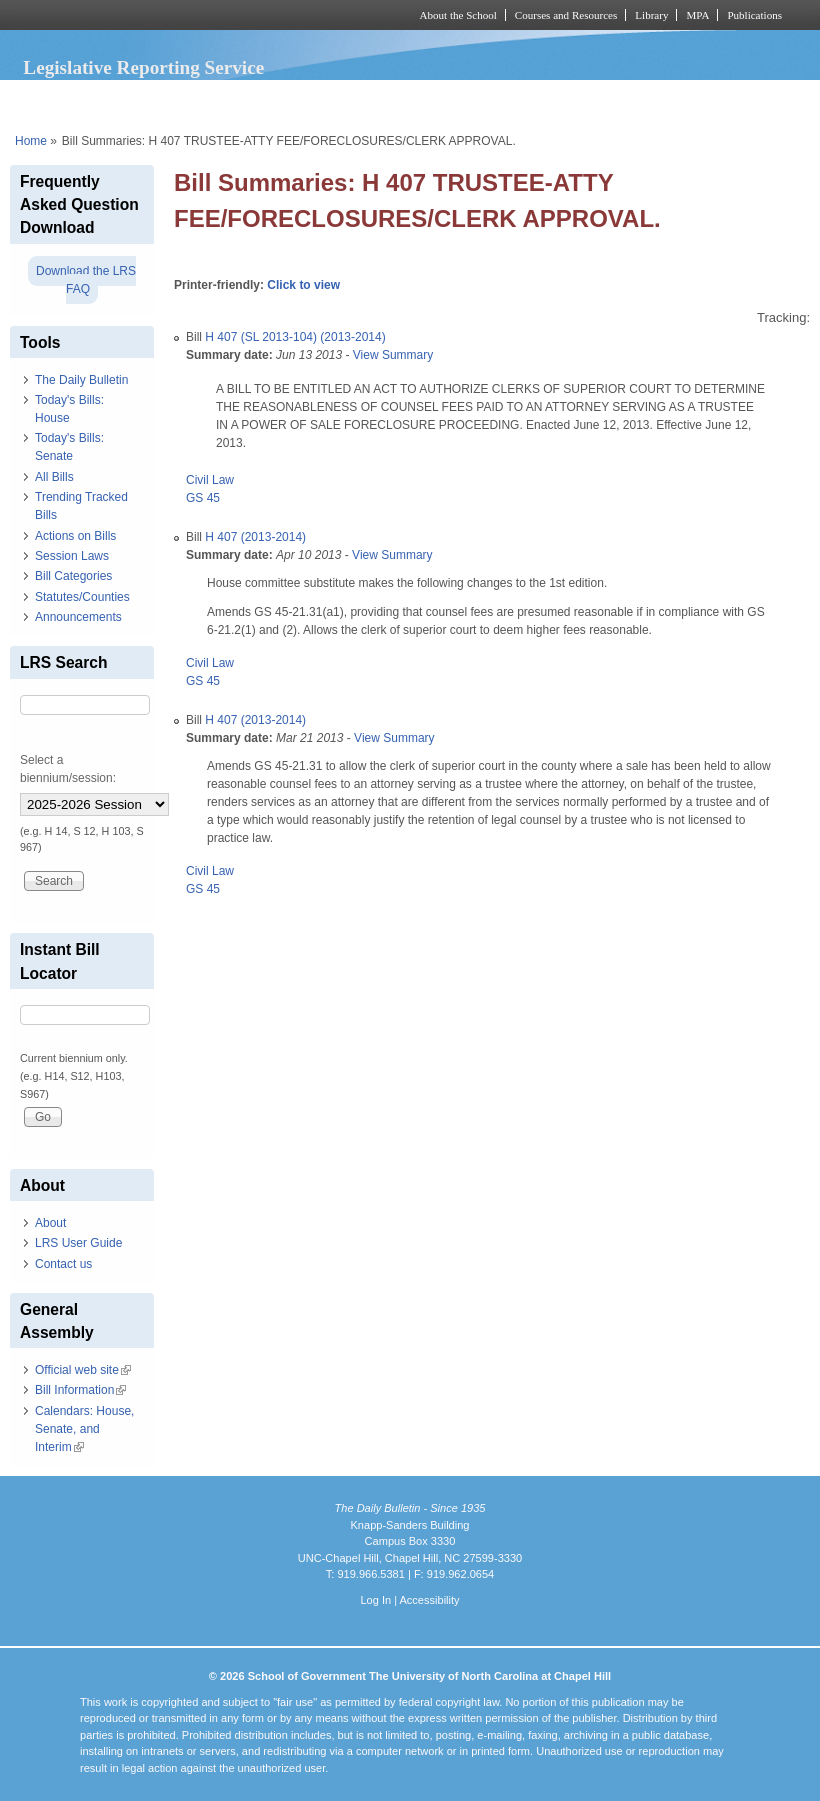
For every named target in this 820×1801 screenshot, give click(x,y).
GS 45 (203, 498)
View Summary (393, 355)
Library (651, 15)
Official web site (83, 1370)
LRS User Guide (78, 1243)
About (50, 1223)
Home (31, 141)
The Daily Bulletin (81, 380)
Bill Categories (73, 576)
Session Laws (72, 556)
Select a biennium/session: (68, 769)
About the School (458, 15)
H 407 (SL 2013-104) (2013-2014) (295, 337)
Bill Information (80, 1390)
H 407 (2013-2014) (255, 537)
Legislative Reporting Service (143, 67)
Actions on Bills (75, 536)
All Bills (54, 477)
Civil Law (210, 480)
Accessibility (429, 1600)
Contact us (63, 1264)
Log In (375, 1600)
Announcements (78, 617)
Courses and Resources (566, 15)
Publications (754, 15)
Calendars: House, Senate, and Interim (84, 1429)
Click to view (303, 285)
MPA (697, 15)
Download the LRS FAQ (86, 280)
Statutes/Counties (82, 597)
